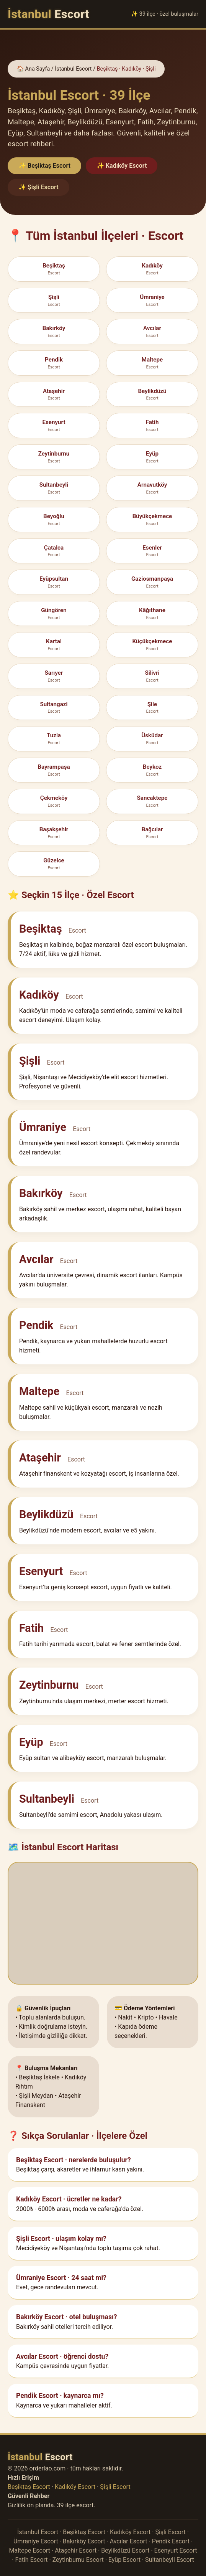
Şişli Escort (115, 2486)
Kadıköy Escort (75, 2486)
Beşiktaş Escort (29, 2486)
